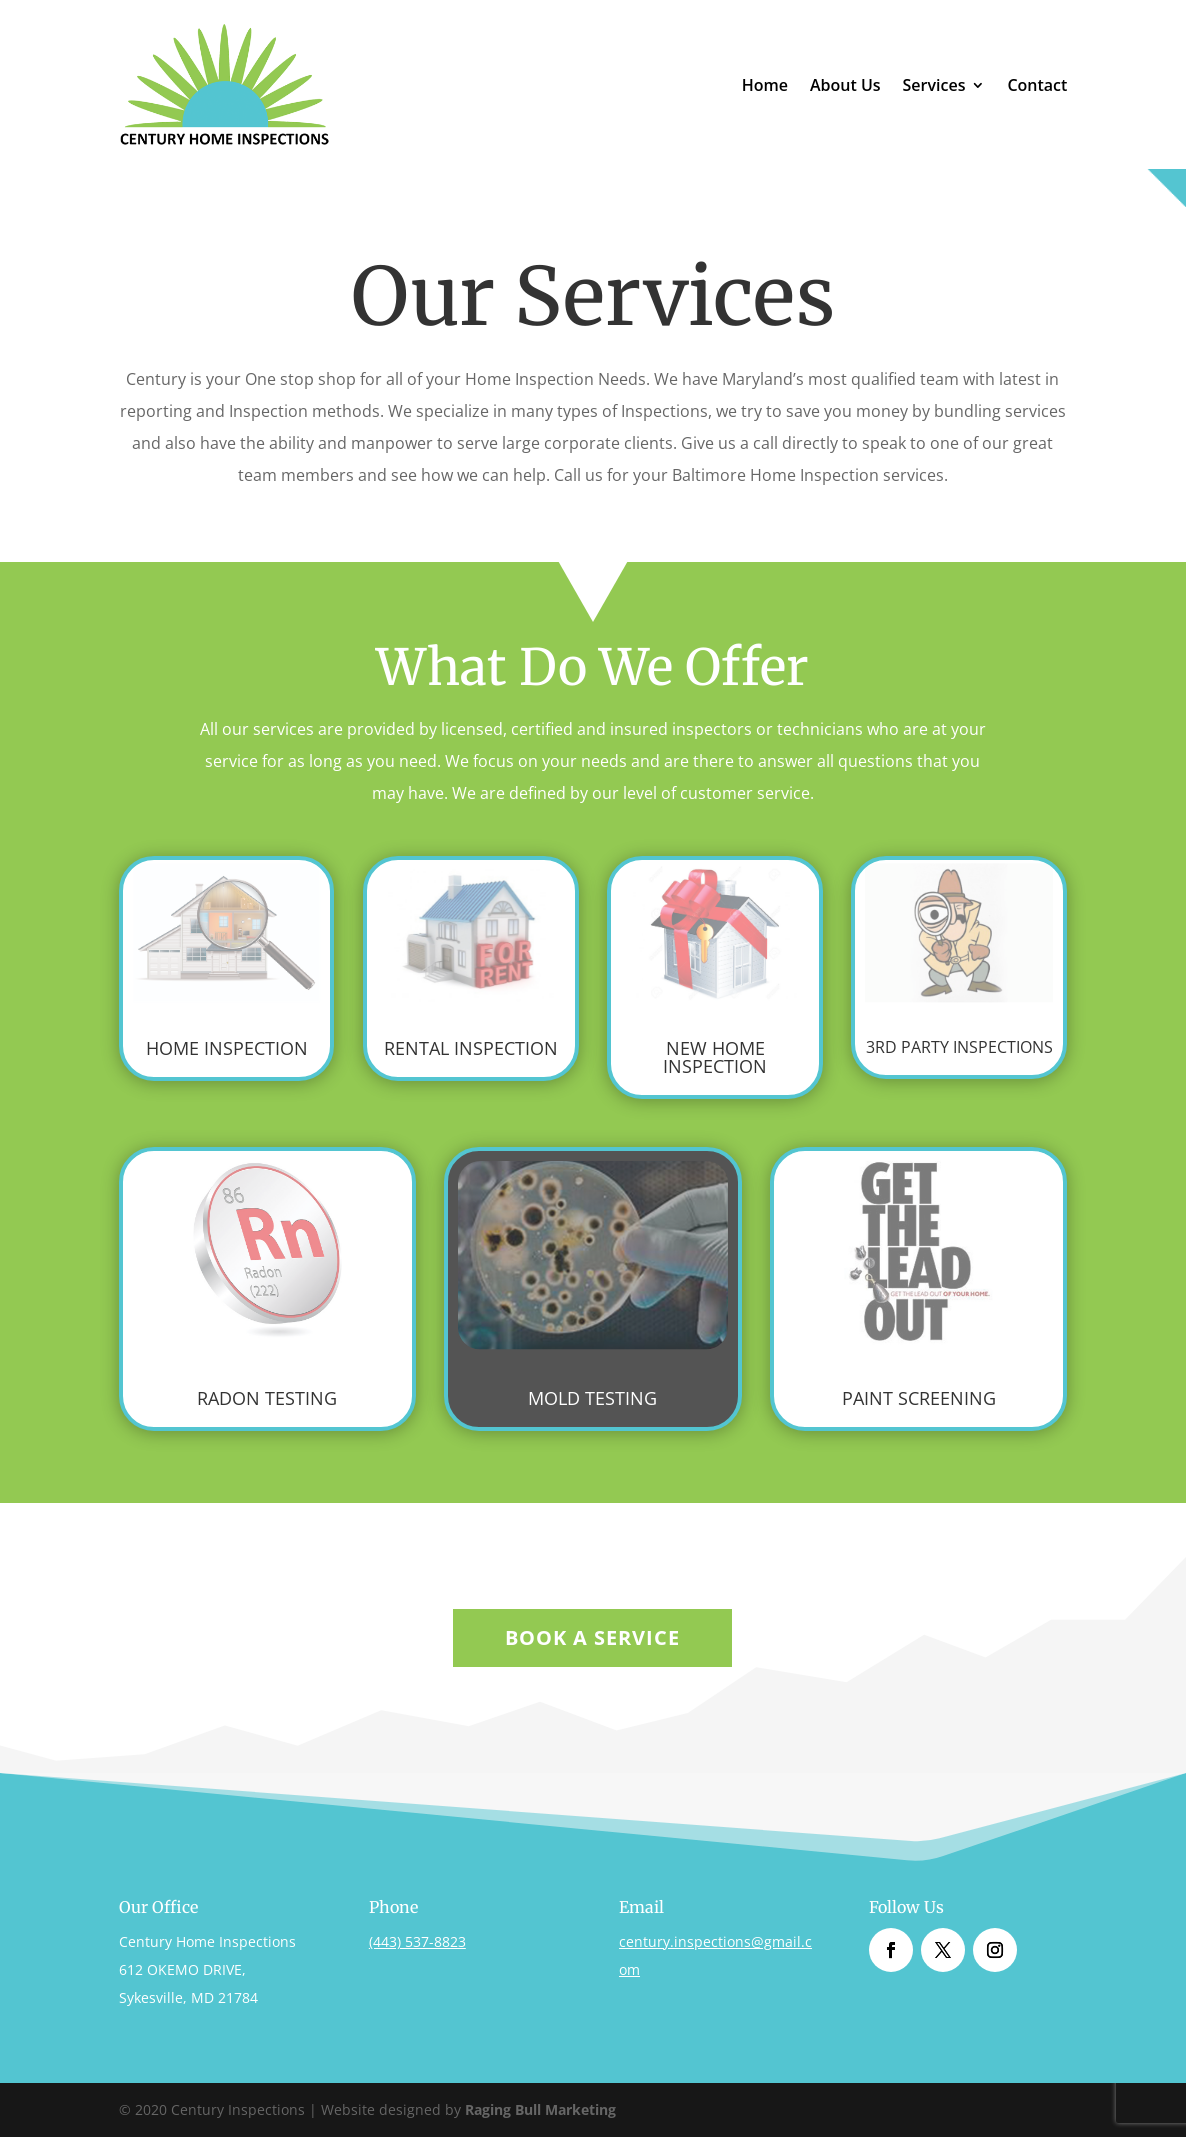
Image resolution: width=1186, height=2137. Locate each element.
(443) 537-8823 (417, 1941)
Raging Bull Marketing (540, 2109)
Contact (1037, 87)
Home (765, 87)
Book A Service (592, 1637)
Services (934, 87)
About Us (845, 87)
